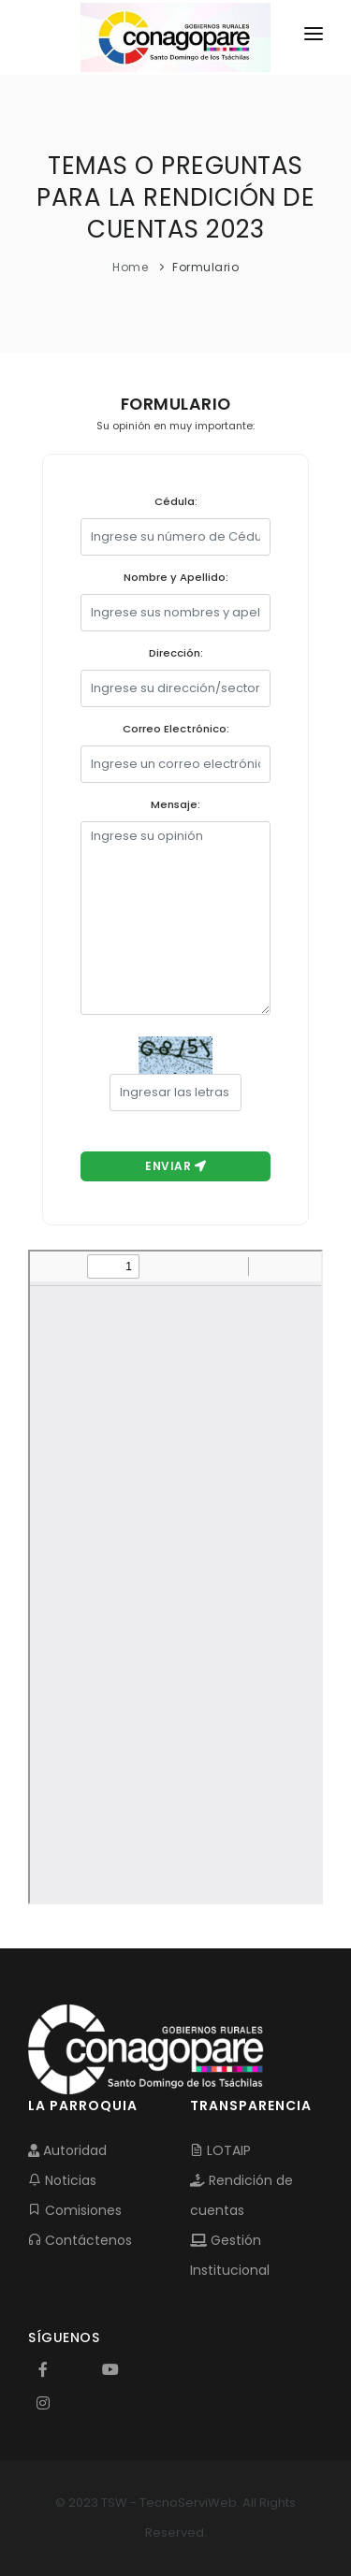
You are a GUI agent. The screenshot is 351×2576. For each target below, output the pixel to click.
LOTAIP (220, 2150)
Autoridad (67, 2150)
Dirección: (176, 652)
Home (130, 267)
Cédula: (175, 501)
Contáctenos (80, 2240)
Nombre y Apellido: (176, 577)
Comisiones (75, 2210)
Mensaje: (175, 804)
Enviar (175, 1166)
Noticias (62, 2180)
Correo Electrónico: (176, 728)
